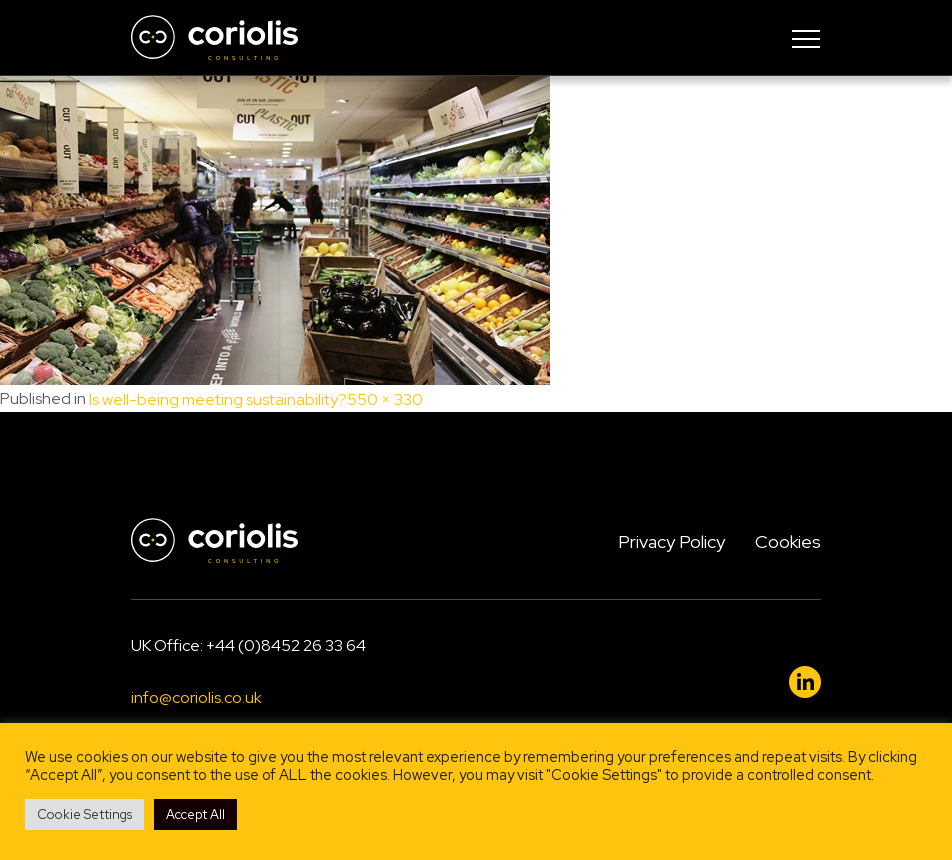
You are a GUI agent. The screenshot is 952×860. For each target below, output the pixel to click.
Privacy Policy (671, 541)
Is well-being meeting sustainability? (218, 399)
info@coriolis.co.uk (196, 698)
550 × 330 (385, 399)
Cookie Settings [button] (84, 814)
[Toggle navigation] (806, 38)
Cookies (788, 541)
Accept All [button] (195, 814)
